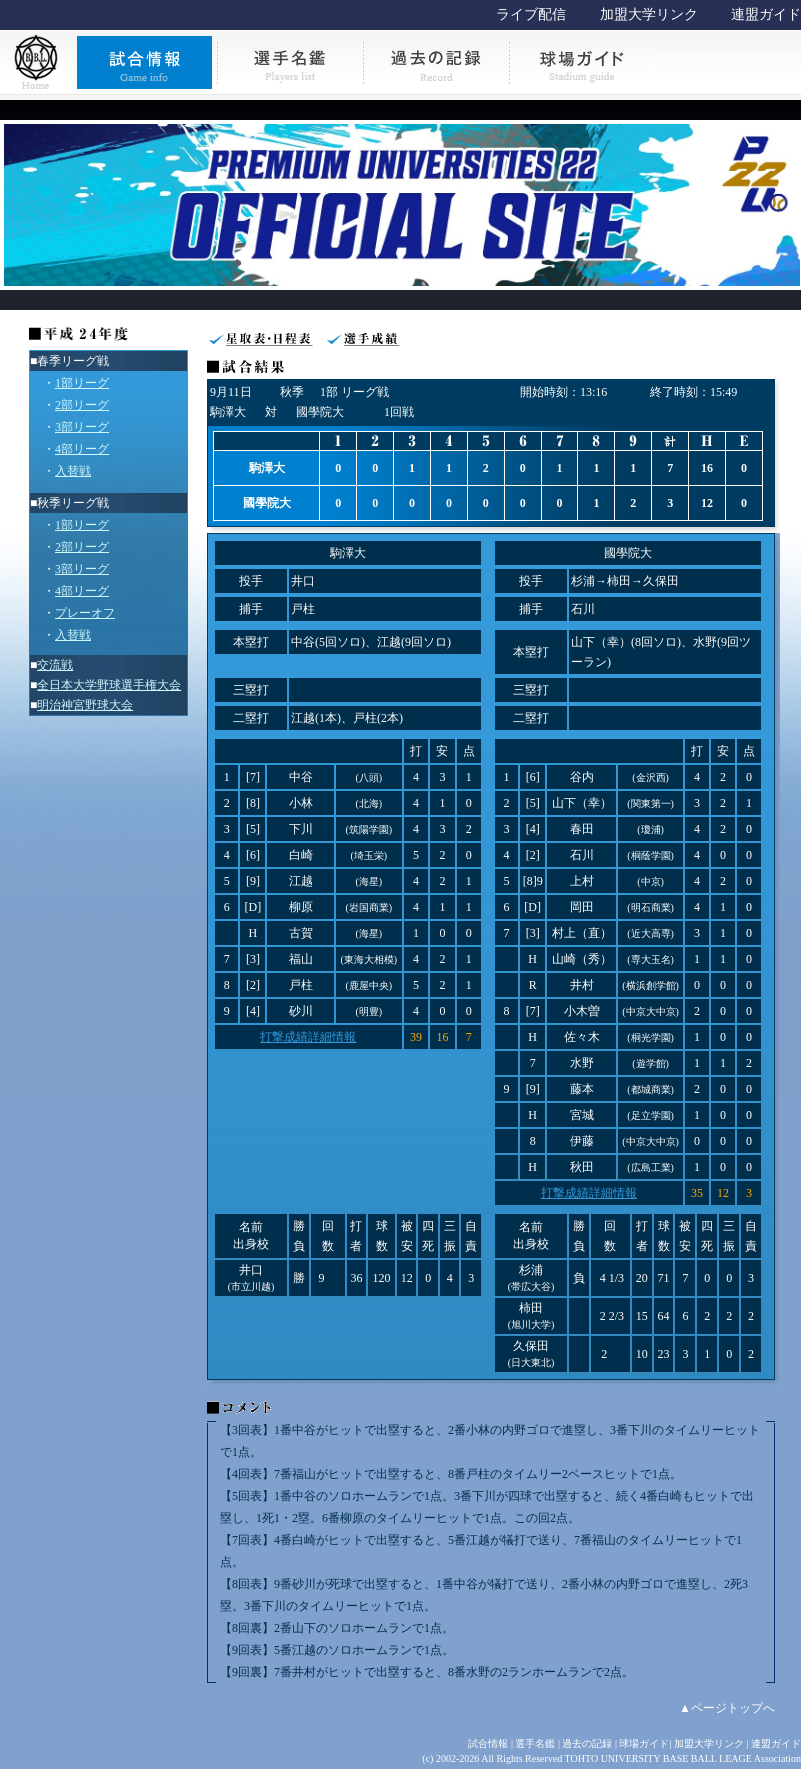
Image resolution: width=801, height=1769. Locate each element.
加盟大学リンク (649, 14)
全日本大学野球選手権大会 (109, 685)
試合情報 (488, 1743)
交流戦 (55, 665)
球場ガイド (644, 1743)
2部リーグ (82, 405)
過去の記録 (587, 1743)
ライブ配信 (531, 14)
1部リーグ (82, 383)
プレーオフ (85, 613)
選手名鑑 (535, 1743)
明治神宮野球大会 (85, 705)
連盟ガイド (766, 14)
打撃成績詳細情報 (308, 1037)
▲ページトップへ (727, 1708)
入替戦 (73, 471)
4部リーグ (82, 449)
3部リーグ (82, 427)
